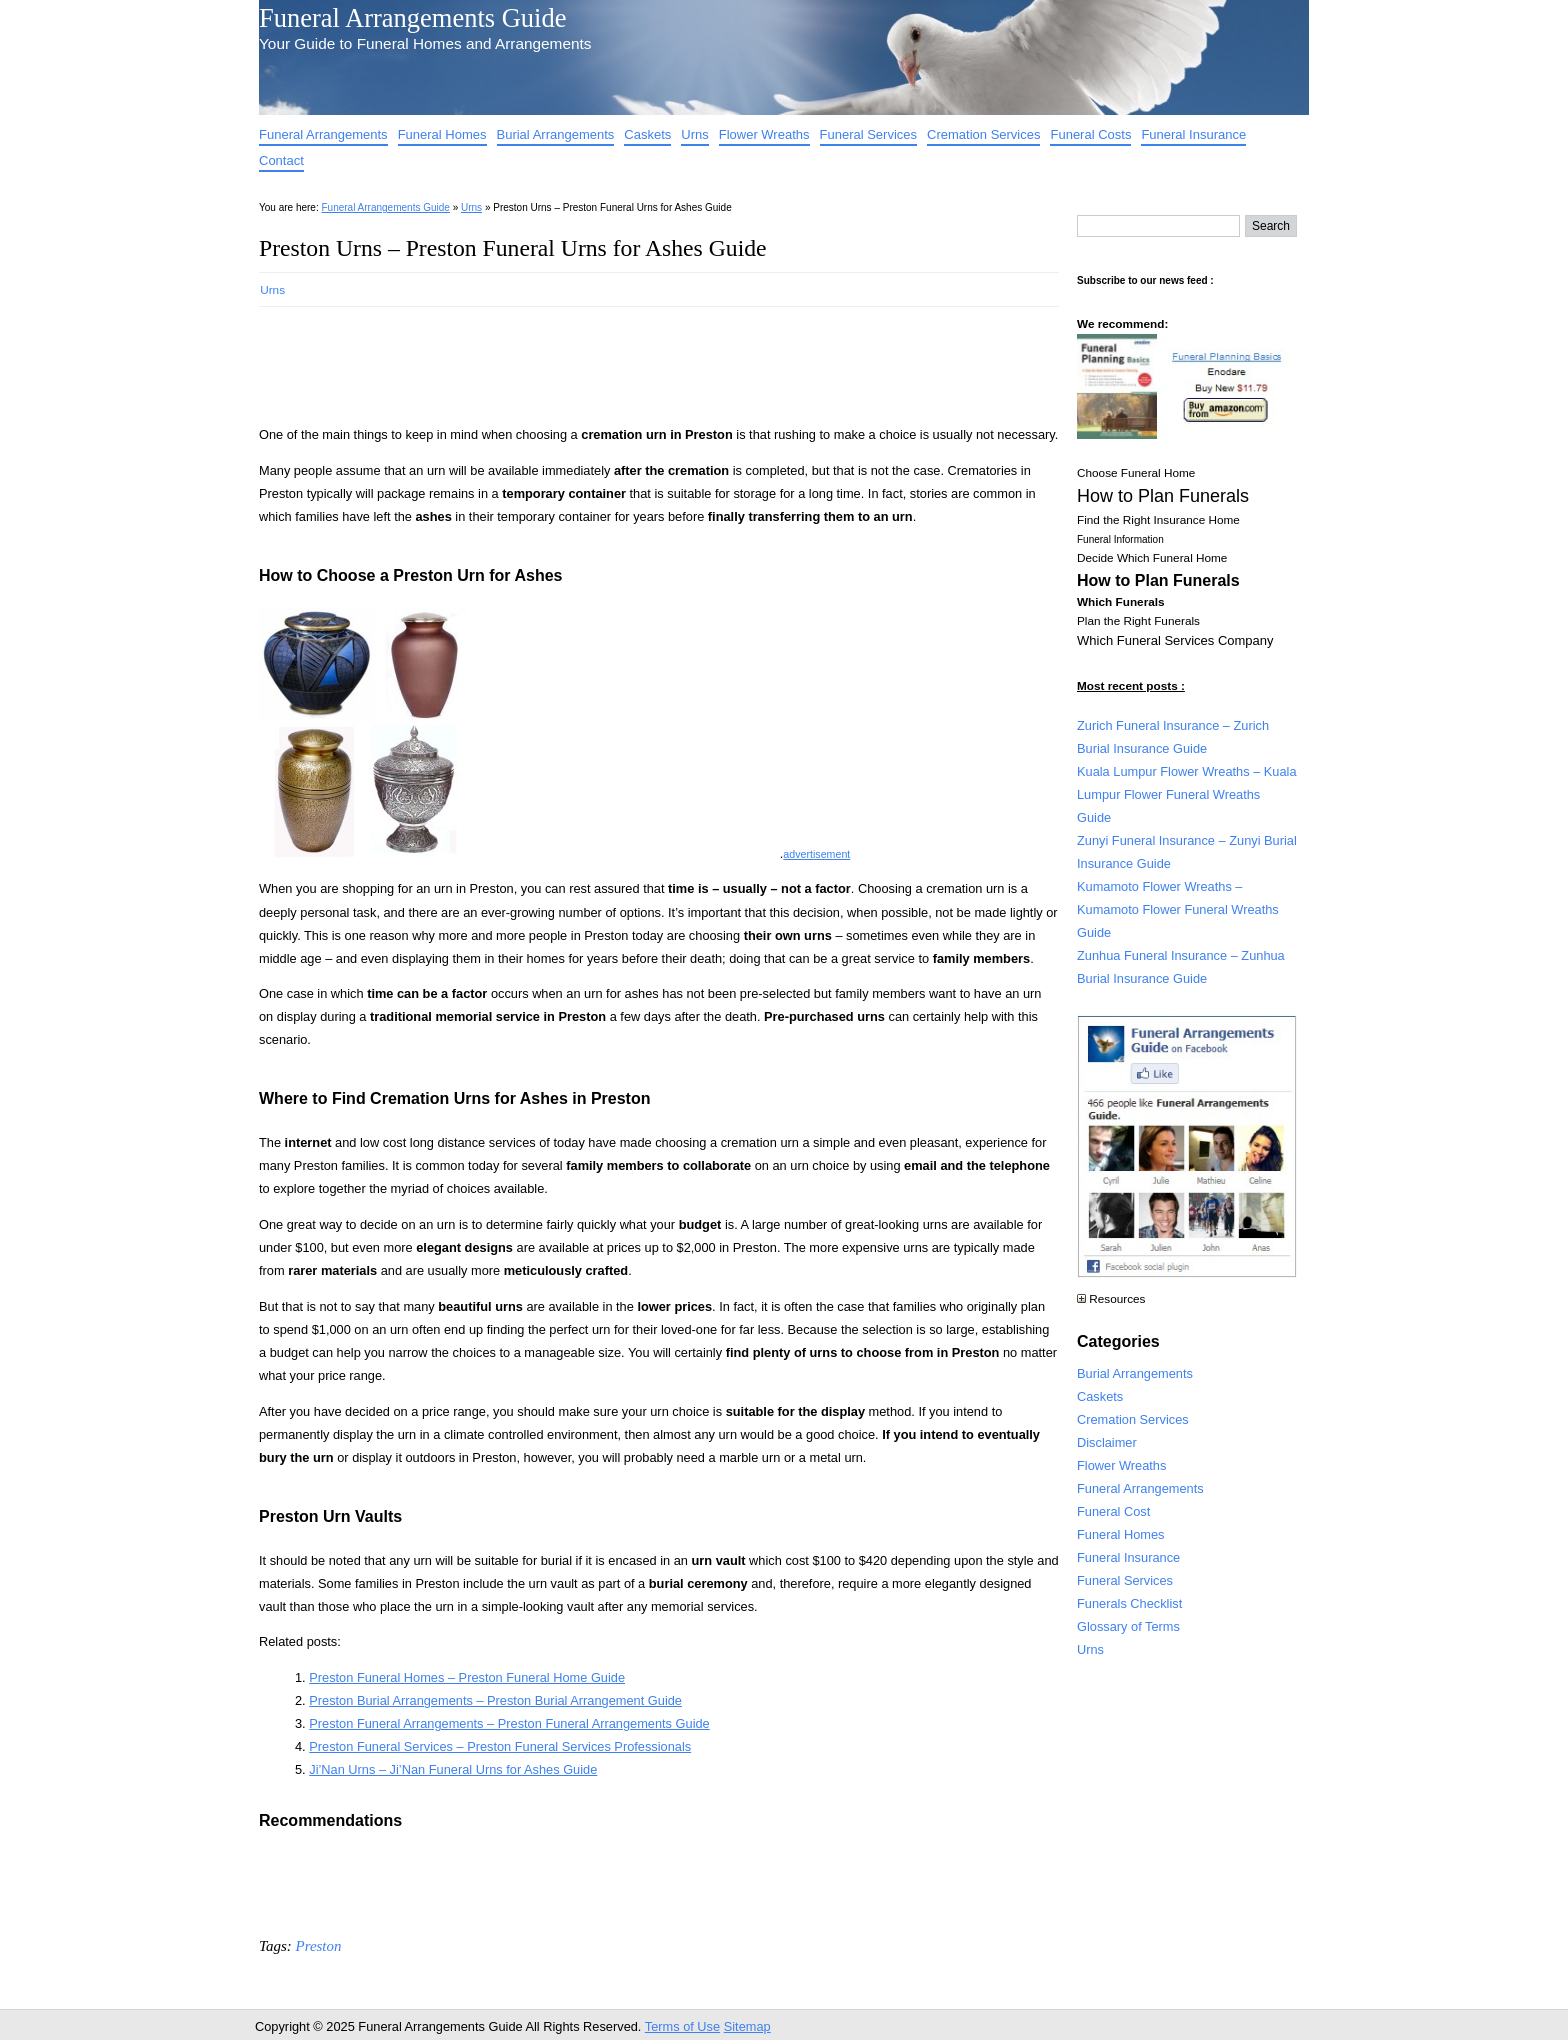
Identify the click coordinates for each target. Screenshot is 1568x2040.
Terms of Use (682, 2026)
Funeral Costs (1090, 134)
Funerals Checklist (1129, 1603)
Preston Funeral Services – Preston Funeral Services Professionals (500, 1746)
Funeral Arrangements (323, 134)
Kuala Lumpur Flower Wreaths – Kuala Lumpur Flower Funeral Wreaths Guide (1187, 794)
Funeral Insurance (1193, 134)
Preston (318, 1946)
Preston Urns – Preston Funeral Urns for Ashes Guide (513, 248)
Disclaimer (1107, 1442)
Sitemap (747, 2026)
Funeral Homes (442, 134)
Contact (281, 160)
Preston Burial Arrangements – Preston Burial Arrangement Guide (495, 1700)
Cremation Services (983, 134)
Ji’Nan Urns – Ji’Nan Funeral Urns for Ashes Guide (453, 1769)
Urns (694, 134)
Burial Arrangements (556, 134)
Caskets (647, 134)
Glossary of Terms (1128, 1626)
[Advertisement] (623, 360)
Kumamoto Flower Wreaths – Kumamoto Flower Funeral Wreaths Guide (1178, 909)
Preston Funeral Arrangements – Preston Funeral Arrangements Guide (509, 1723)
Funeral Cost (1113, 1511)
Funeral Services (869, 134)
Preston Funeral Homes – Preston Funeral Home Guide (467, 1677)
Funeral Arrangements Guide (412, 18)
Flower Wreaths (764, 134)
